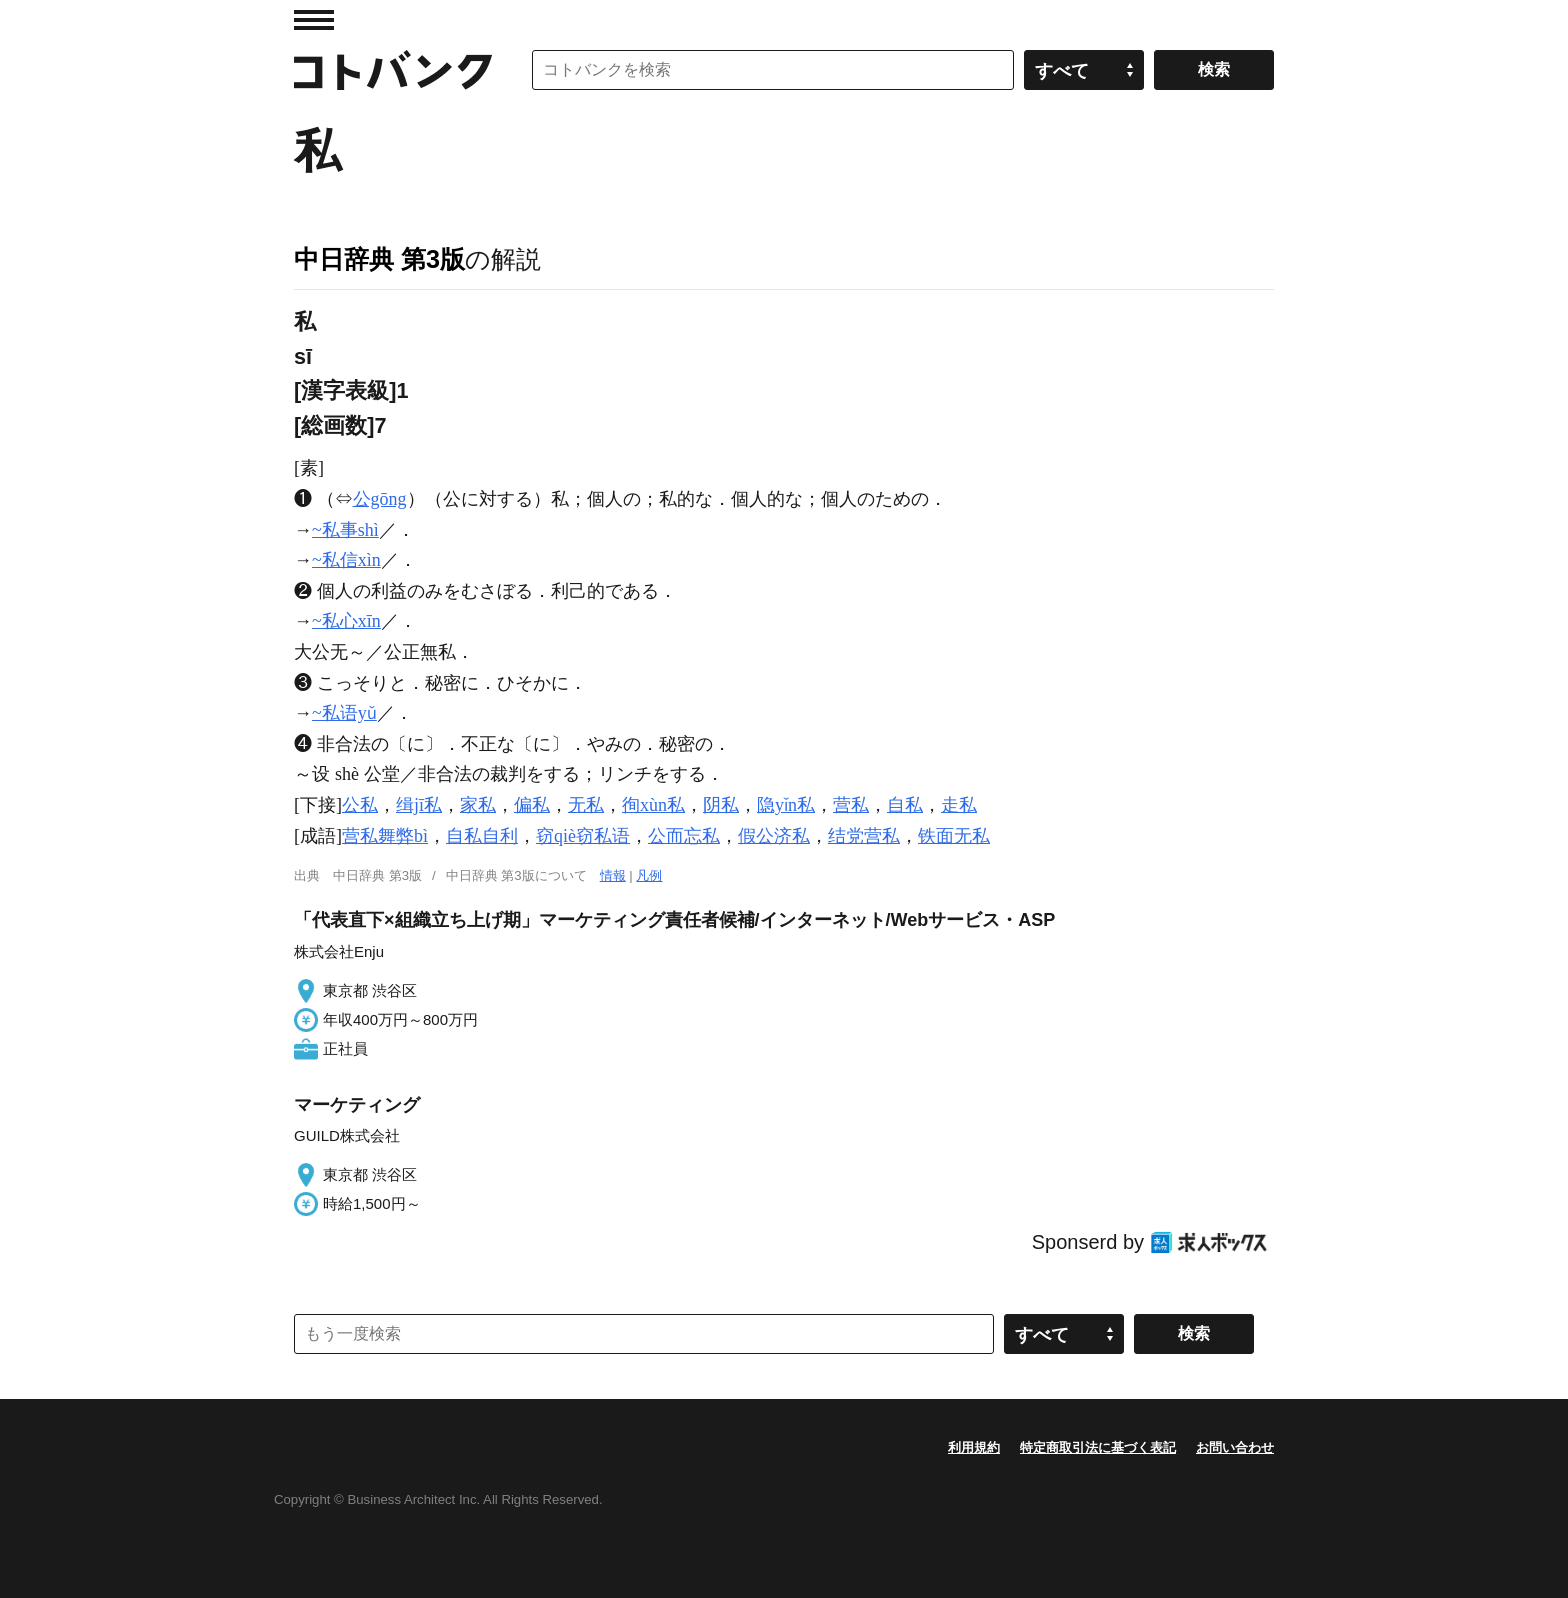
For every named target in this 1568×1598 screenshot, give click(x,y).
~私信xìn (346, 560)
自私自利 (482, 836)
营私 (851, 805)
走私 (959, 805)
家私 (478, 805)
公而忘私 (684, 836)
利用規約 (974, 1447)
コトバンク (393, 70)
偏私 (532, 805)
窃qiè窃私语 (583, 836)
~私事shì (345, 530)
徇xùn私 (653, 805)
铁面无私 (954, 836)
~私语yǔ (344, 713)
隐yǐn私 (786, 805)
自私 (905, 805)
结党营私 (864, 836)
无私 (586, 805)
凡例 (649, 875)
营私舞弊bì (385, 836)
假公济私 (774, 836)
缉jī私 (419, 805)
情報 (613, 875)
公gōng (380, 499)
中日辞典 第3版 (379, 259)
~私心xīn (346, 621)
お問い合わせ (1235, 1447)
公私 (360, 805)
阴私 (721, 805)
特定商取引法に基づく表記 (1098, 1447)
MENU (314, 20)
